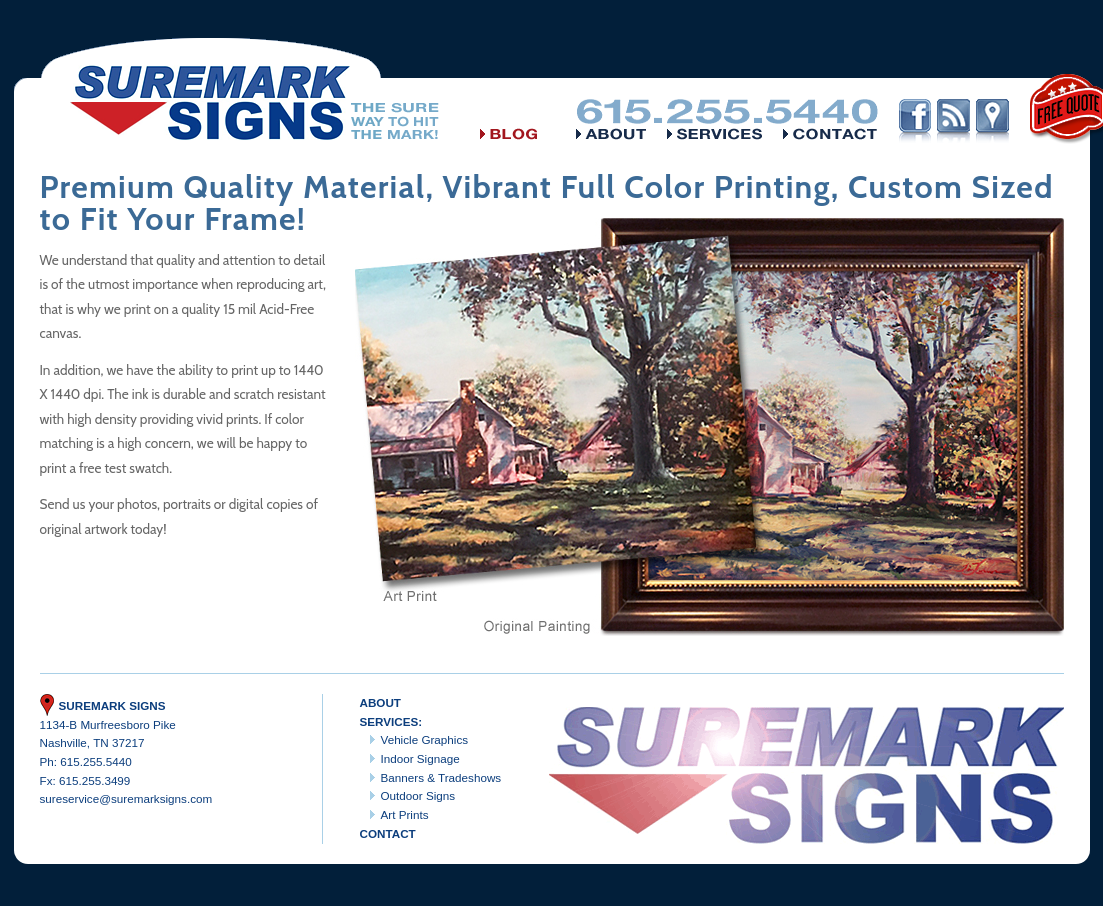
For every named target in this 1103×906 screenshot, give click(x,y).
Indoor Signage (420, 758)
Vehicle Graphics (425, 739)
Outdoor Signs (418, 795)
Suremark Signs (103, 705)
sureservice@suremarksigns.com (126, 798)
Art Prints (405, 814)
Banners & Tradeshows (441, 777)
